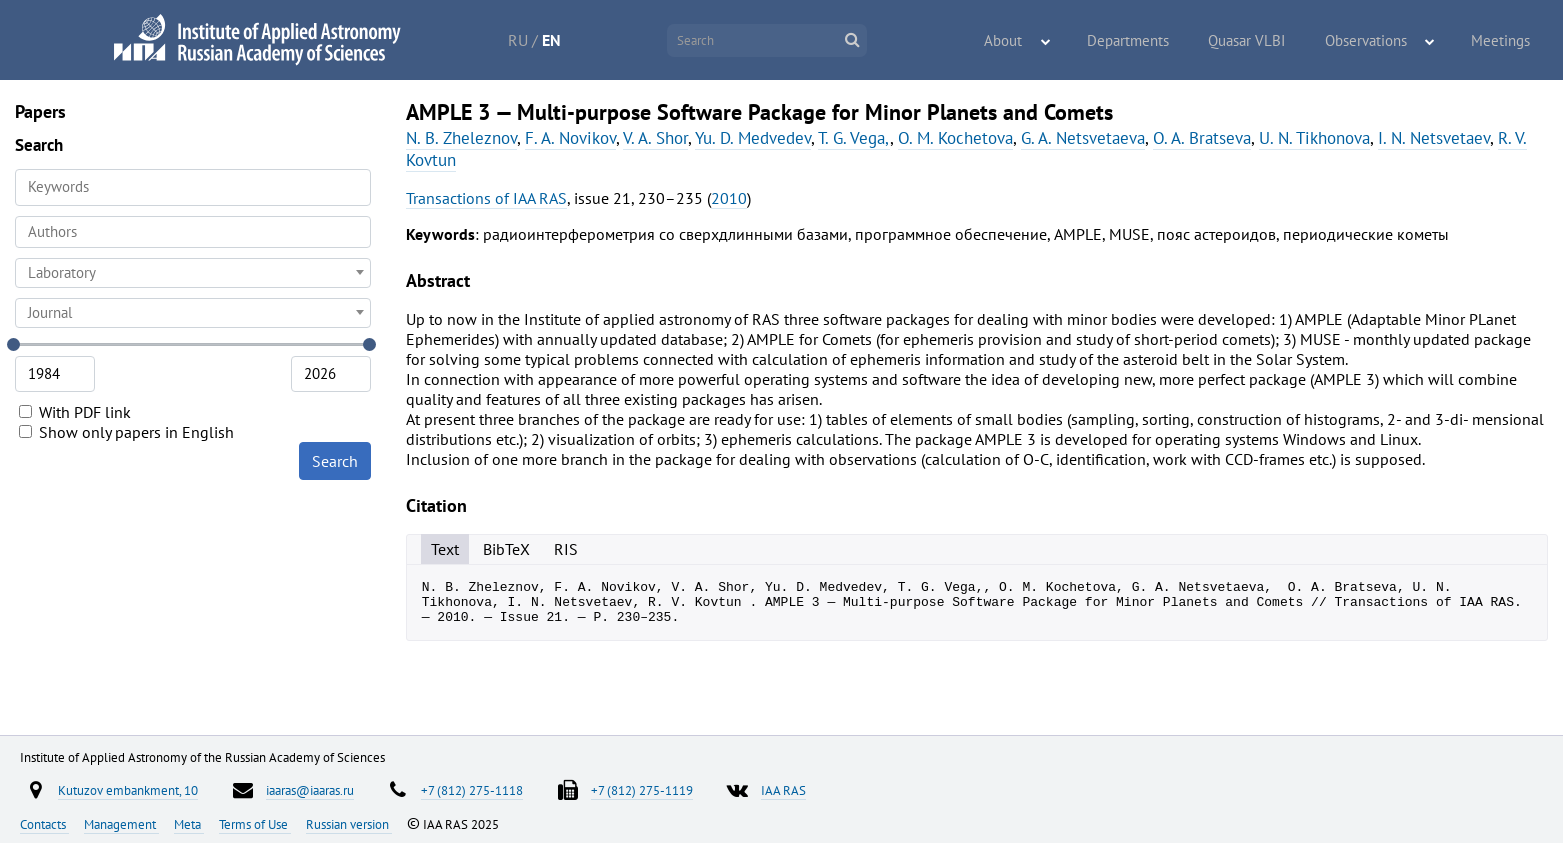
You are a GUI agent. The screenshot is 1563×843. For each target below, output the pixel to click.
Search (335, 461)
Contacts (44, 824)
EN (573, 40)
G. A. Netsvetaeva (1083, 138)
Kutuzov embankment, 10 (128, 790)
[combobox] (193, 232)
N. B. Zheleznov (461, 138)
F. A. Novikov (570, 138)
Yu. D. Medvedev (753, 138)
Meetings (1505, 41)
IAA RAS (783, 790)
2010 (729, 198)
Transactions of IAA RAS (486, 198)
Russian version (349, 824)
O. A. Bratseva (1202, 138)
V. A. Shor (655, 138)
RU (540, 40)
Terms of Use (255, 824)
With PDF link (75, 412)
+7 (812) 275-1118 (472, 790)
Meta (189, 824)
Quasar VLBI (1268, 41)
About (1043, 41)
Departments (1158, 41)
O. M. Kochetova (955, 138)
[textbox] (193, 273)
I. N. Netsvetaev (1434, 138)
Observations (1379, 41)
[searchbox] (193, 231)
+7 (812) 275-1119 (642, 790)
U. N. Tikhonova (1314, 138)
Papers (40, 111)
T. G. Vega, (854, 138)
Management (121, 824)
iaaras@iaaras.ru (310, 790)
